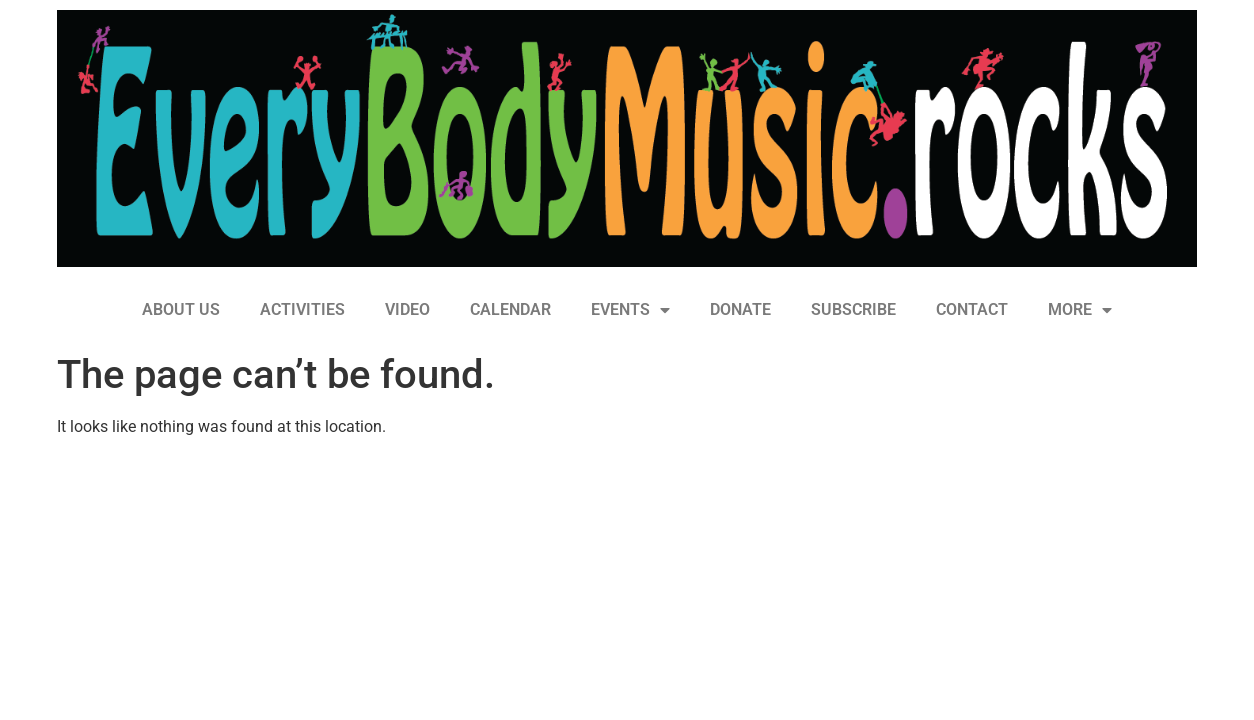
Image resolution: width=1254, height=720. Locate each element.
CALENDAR (510, 309)
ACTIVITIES (302, 309)
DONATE (740, 309)
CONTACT (972, 309)
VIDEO (407, 309)
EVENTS (630, 310)
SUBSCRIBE (853, 309)
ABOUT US (181, 309)
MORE (1080, 310)
